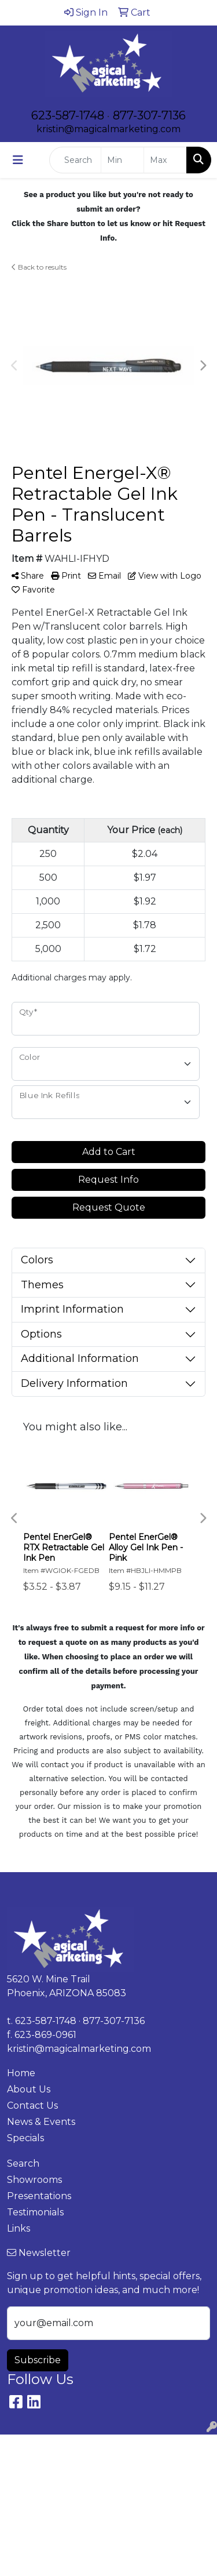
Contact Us (32, 2105)
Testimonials (35, 2212)
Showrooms (34, 2179)
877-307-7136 (149, 115)
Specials (25, 2137)
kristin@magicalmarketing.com (108, 129)
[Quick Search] (75, 160)
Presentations (39, 2195)
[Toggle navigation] (18, 160)
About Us (28, 2089)
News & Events (41, 2121)
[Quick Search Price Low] (122, 160)
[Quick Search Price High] (165, 160)
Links (18, 2228)
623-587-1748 (67, 115)
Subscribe (37, 2360)
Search (23, 2163)
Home (21, 2073)
